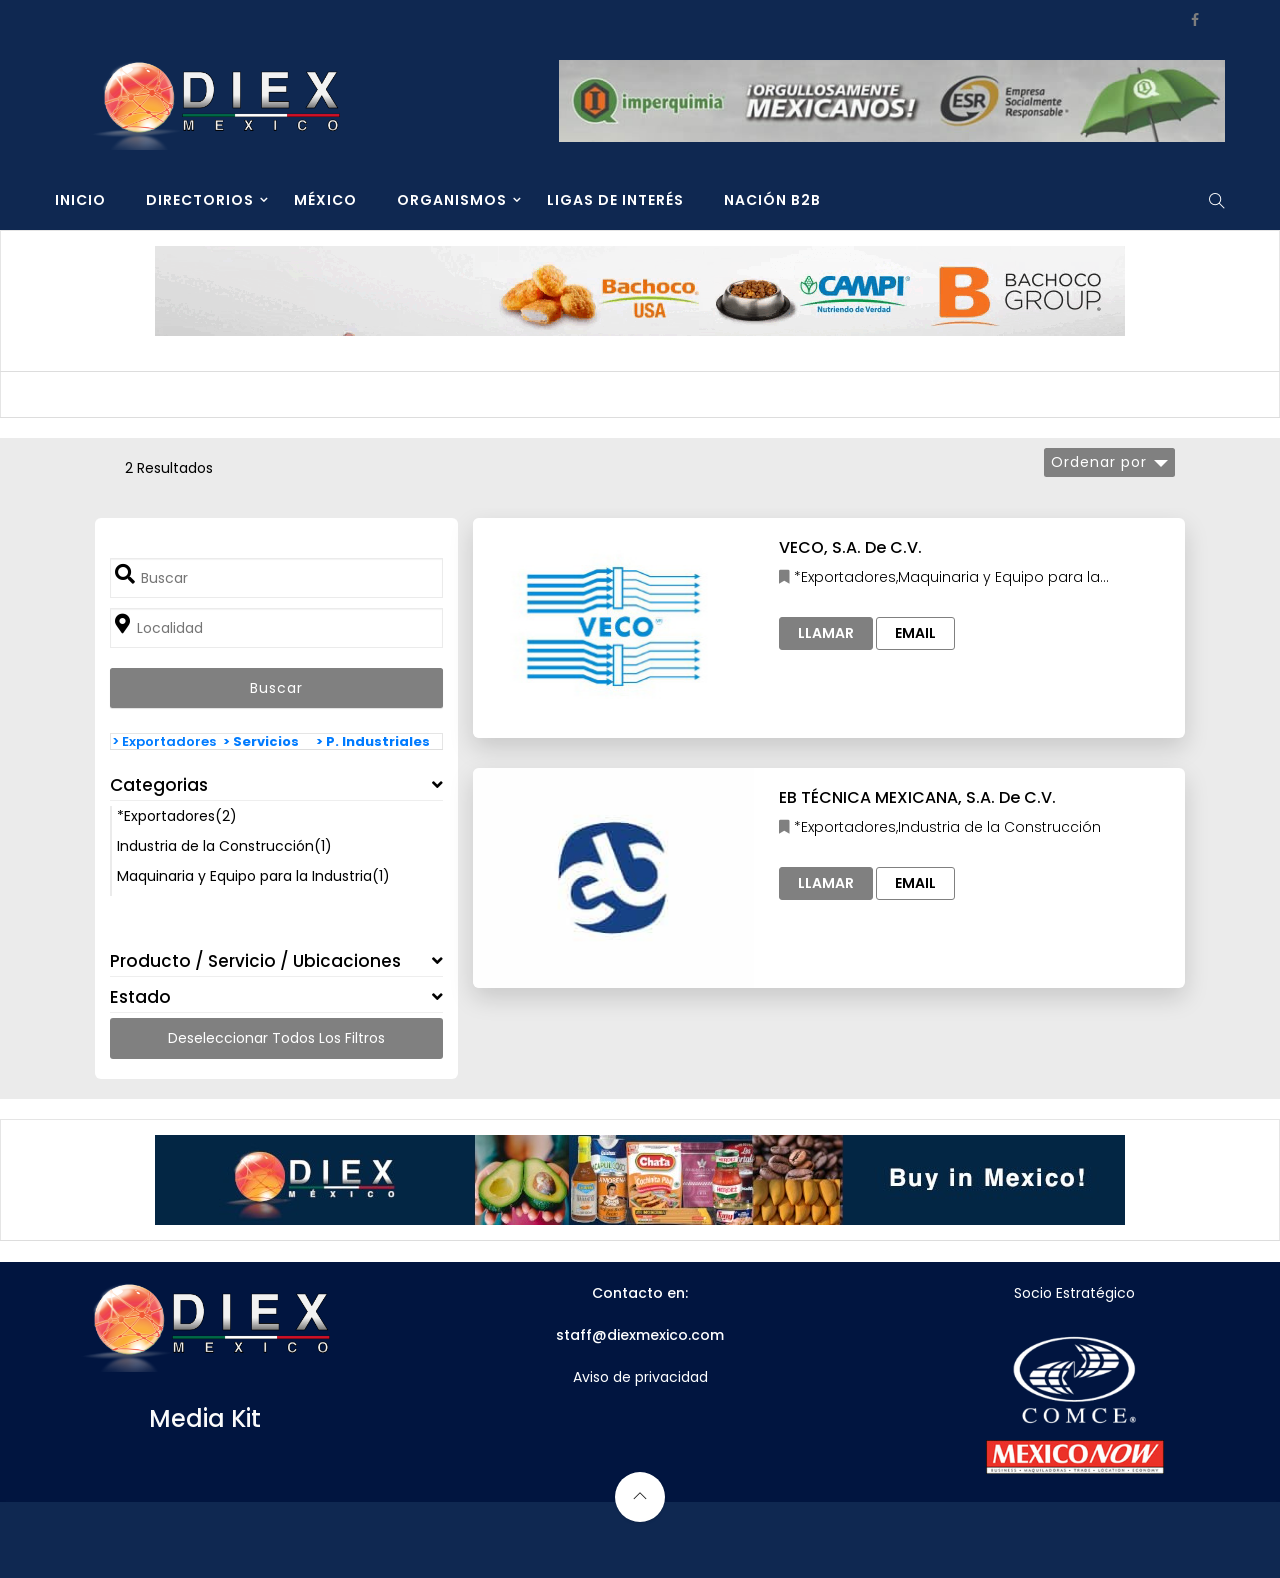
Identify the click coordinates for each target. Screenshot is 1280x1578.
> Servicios (261, 741)
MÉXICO (325, 200)
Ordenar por (1099, 462)
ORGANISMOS (452, 200)
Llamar (826, 633)
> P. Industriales (373, 741)
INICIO (80, 200)
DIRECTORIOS (200, 200)
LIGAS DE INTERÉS (615, 200)
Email (915, 633)
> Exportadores (164, 741)
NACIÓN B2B (772, 200)
